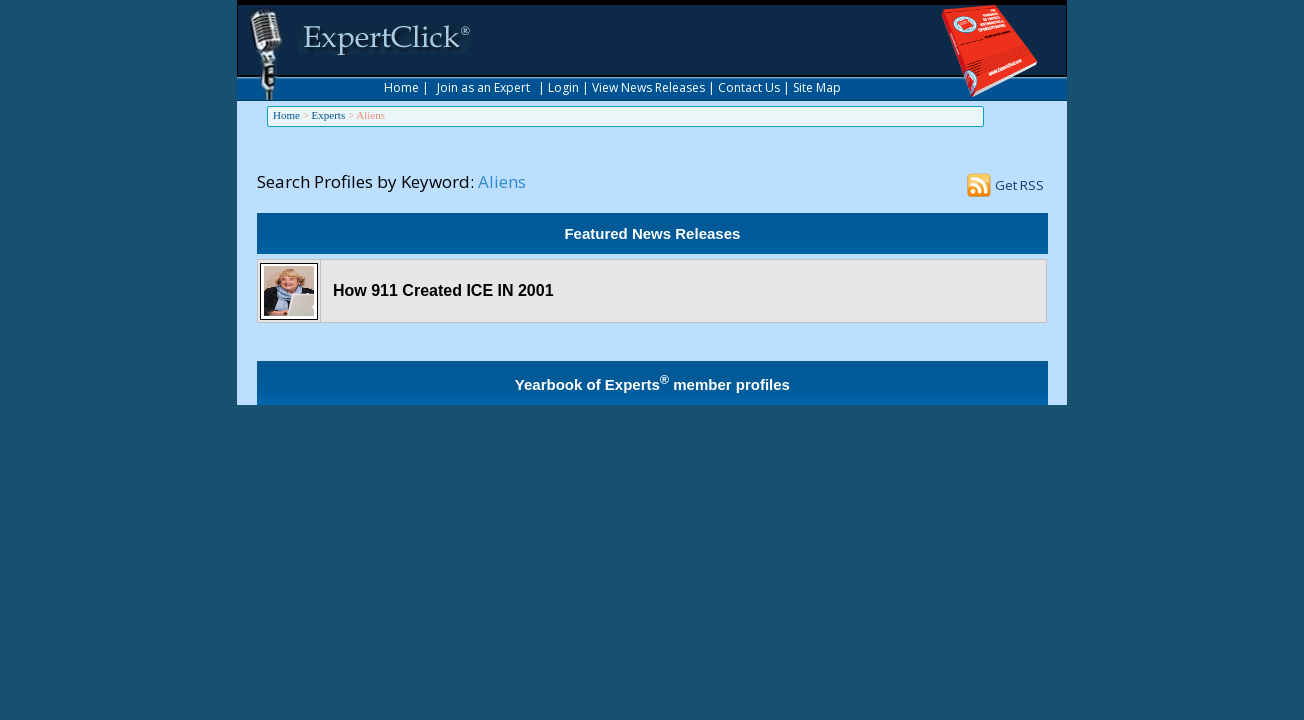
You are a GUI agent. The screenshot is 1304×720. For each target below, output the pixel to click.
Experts (329, 115)
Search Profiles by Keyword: (365, 181)
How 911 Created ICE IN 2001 (443, 290)
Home (401, 87)
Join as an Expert (483, 87)
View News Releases (648, 87)
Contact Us (749, 87)
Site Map (817, 87)
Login (563, 87)
